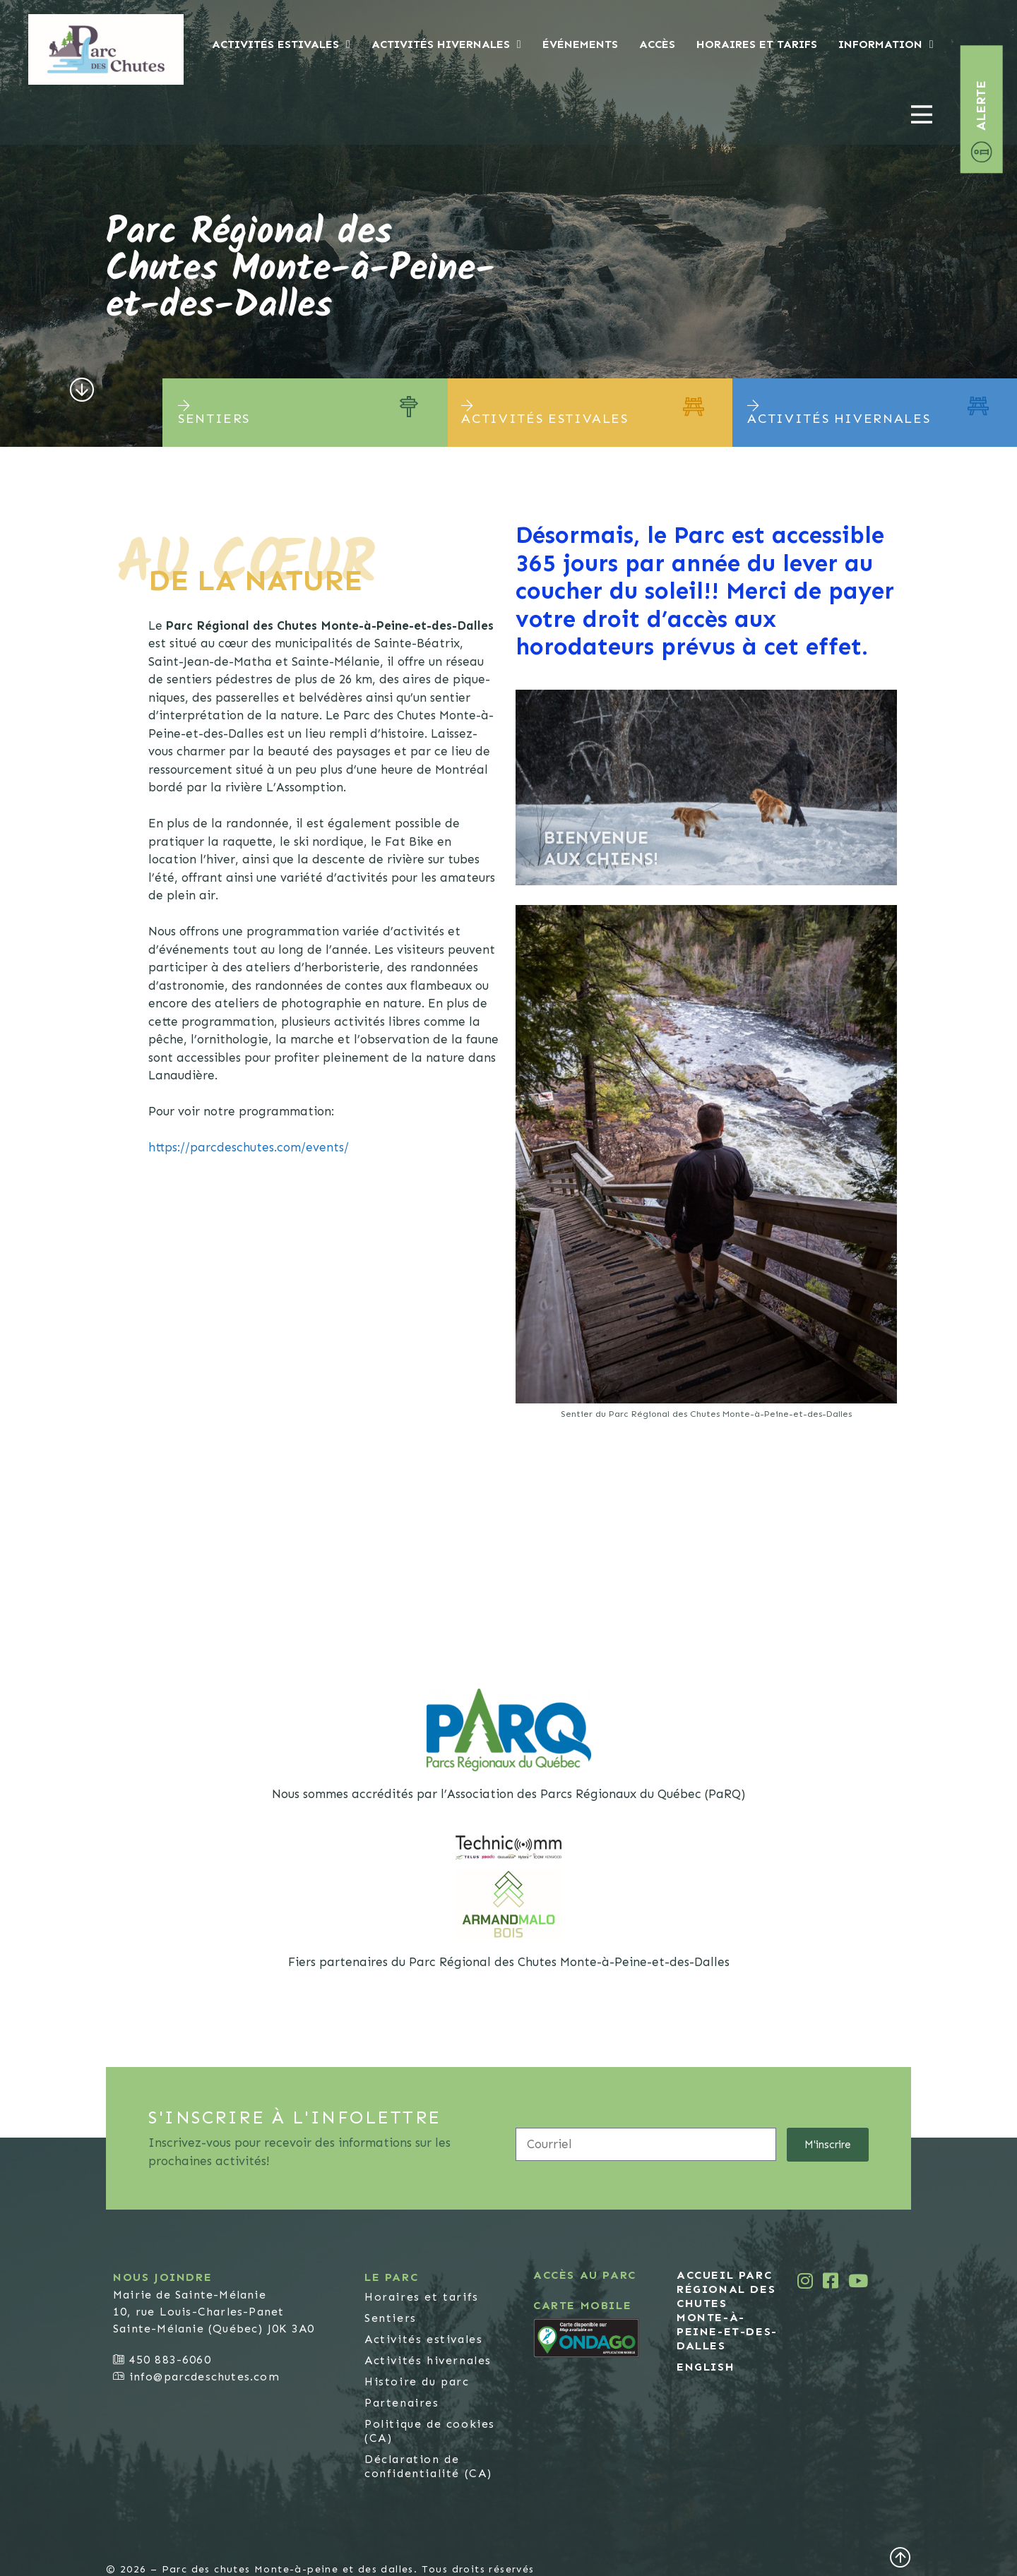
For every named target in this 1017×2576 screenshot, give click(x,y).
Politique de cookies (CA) (429, 2430)
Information (886, 44)
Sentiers (390, 2317)
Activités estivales (281, 44)
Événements (580, 44)
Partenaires (401, 2402)
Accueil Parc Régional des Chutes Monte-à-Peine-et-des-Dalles (727, 2310)
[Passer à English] (730, 2366)
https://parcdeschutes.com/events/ (248, 1146)
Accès (657, 44)
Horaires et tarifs (756, 44)
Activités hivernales (446, 44)
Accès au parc (584, 2274)
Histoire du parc (417, 2381)
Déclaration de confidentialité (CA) (428, 2465)
